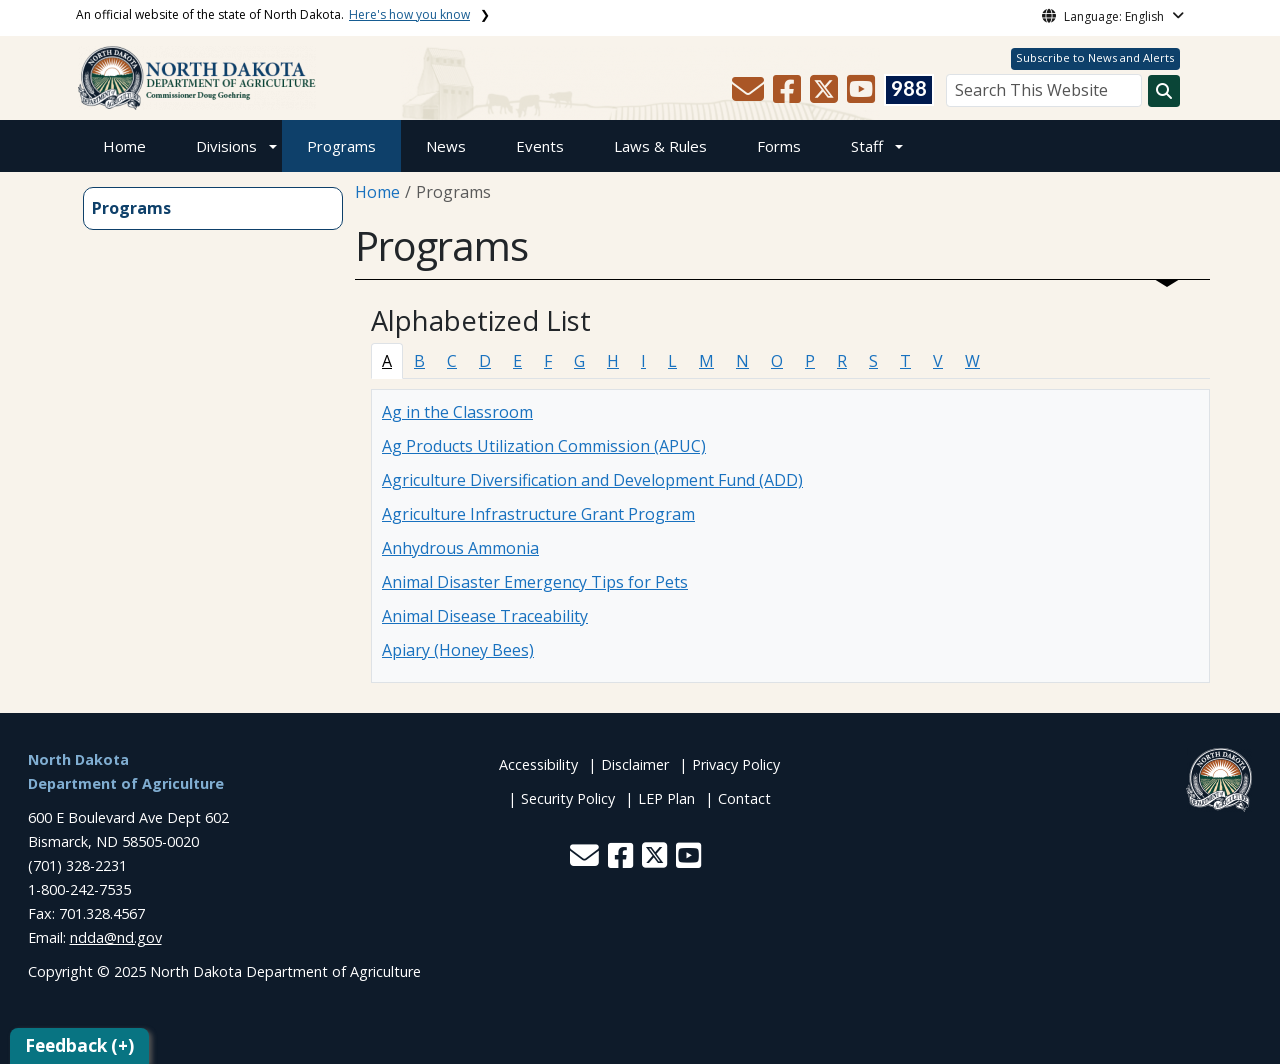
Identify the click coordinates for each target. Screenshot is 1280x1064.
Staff (867, 146)
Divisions (226, 146)
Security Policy (568, 798)
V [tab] (938, 361)
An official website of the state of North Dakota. (273, 14)
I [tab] (643, 361)
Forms (779, 146)
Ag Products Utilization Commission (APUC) (544, 446)
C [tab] (452, 361)
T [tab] (905, 361)
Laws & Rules (660, 146)
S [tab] (873, 361)
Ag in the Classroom (457, 412)
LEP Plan (666, 798)
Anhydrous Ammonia (460, 548)
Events (540, 146)
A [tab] (387, 361)
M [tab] (706, 361)
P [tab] (810, 361)
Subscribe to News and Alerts (1095, 57)
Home (124, 146)
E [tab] (517, 361)
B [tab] (419, 361)
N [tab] (742, 361)
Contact (744, 798)
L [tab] (672, 361)
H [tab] (613, 361)
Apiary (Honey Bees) (458, 650)
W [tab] (972, 361)
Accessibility (538, 764)
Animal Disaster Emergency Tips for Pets (535, 582)
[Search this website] (1164, 91)
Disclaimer (635, 764)
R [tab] (842, 361)
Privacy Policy (736, 764)
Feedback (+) (79, 1045)
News (446, 146)
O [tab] (777, 361)
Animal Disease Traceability (485, 616)
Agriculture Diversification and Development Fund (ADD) (592, 480)
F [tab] (548, 361)
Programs (341, 146)
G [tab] (579, 361)
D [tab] (485, 361)
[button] (750, 95)
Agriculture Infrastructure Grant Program (538, 514)
